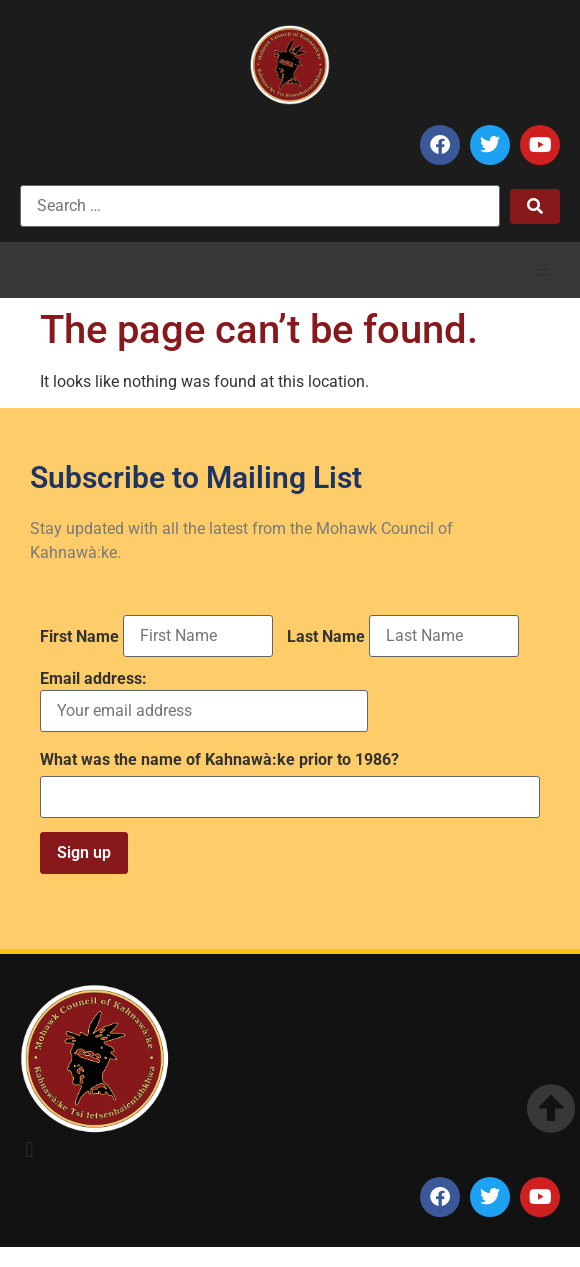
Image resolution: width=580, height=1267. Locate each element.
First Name (79, 637)
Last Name (326, 637)
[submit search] (535, 206)
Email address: (204, 701)
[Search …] (260, 206)
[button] (542, 270)
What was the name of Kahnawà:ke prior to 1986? (219, 760)
